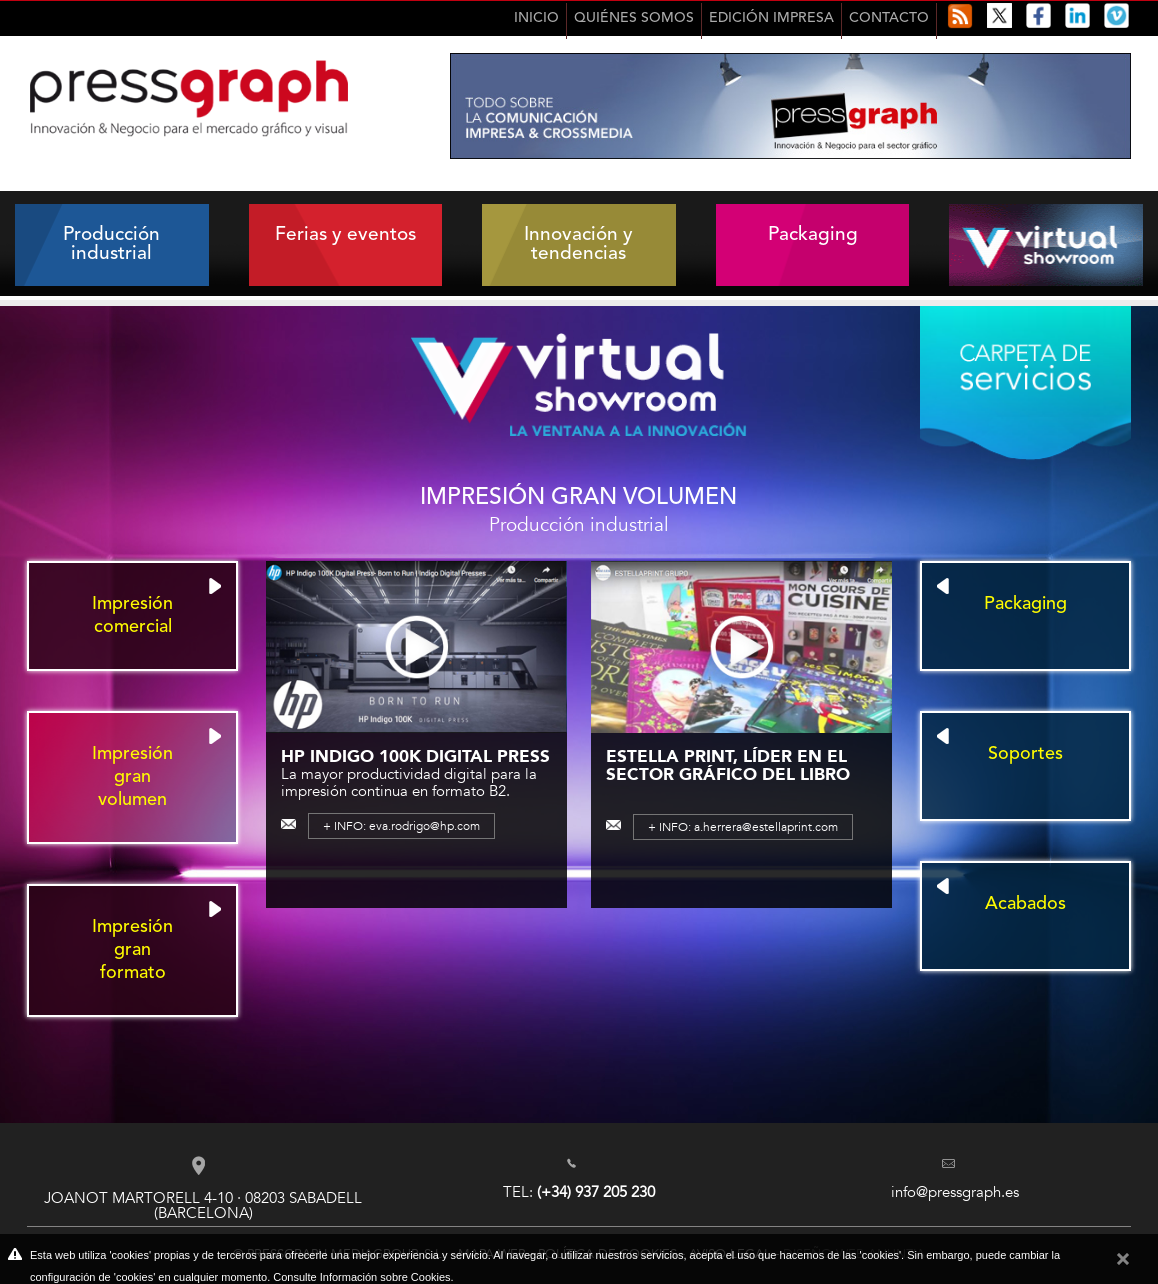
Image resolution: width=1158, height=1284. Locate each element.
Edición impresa (771, 18)
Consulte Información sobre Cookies (361, 1277)
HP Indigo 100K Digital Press (415, 756)
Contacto (889, 18)
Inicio (536, 18)
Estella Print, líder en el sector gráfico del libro (728, 765)
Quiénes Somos (634, 18)
